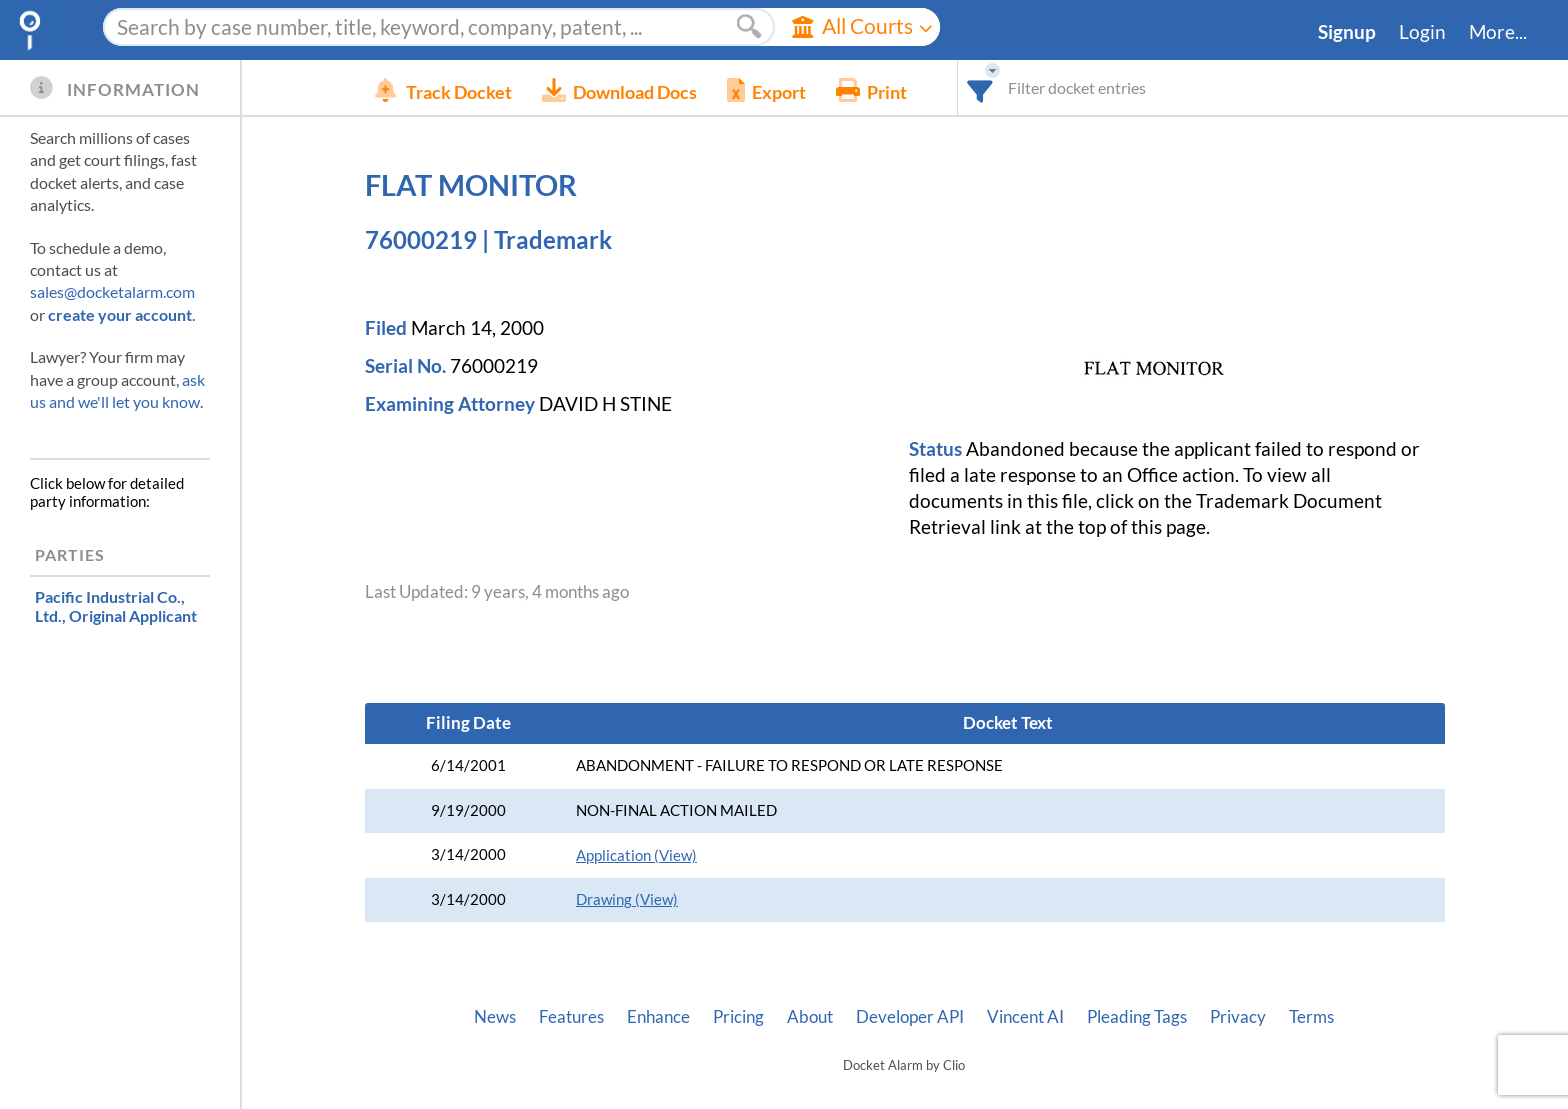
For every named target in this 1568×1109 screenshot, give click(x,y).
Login (1422, 32)
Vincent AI (1025, 1017)
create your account (120, 314)
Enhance (658, 1017)
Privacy (1238, 1017)
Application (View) (636, 855)
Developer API (910, 1017)
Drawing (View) (627, 899)
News (495, 1017)
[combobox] (1010, 87)
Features (571, 1017)
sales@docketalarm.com (112, 291)
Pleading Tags (1137, 1017)
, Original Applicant (116, 606)
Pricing (738, 1017)
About (810, 1017)
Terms (1311, 1017)
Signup (1347, 32)
